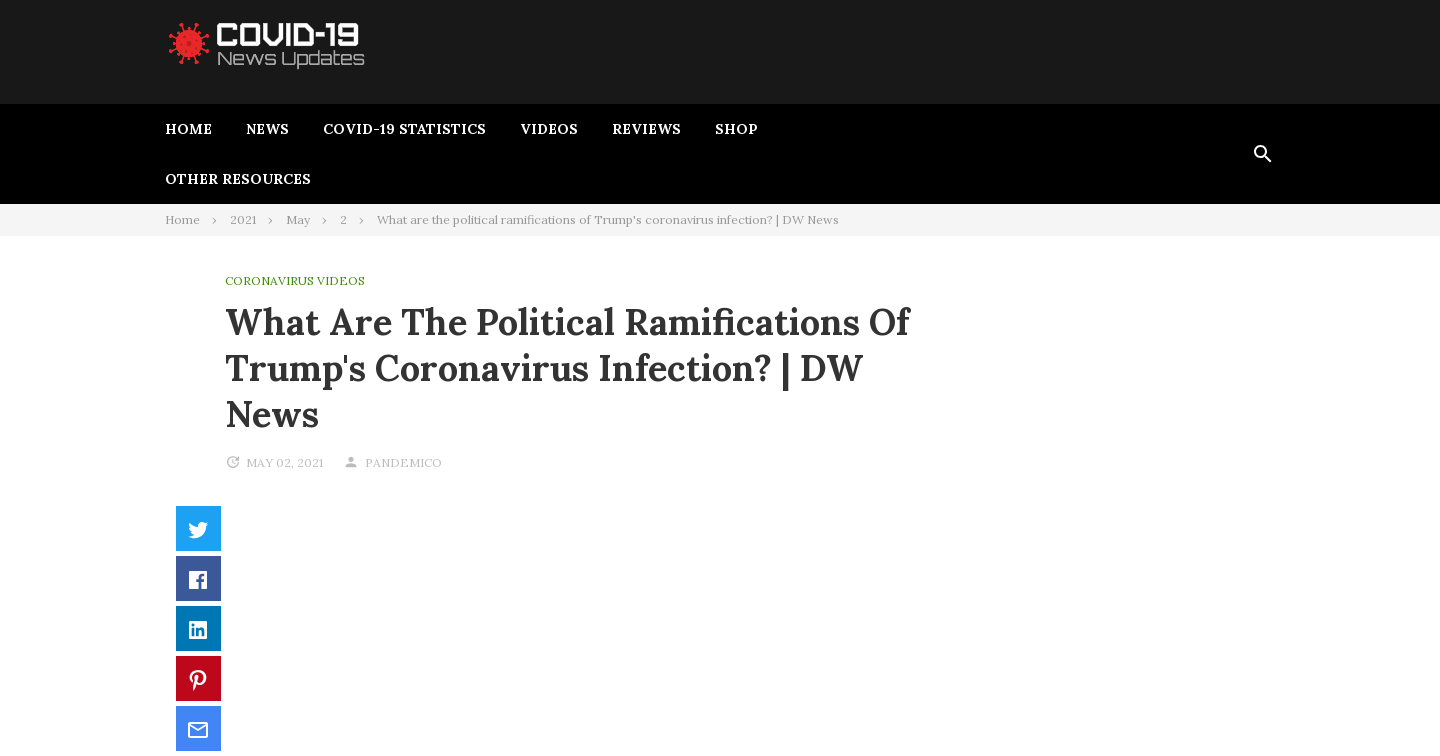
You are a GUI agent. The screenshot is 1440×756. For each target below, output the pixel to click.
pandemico (403, 462)
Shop (736, 129)
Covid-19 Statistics (404, 129)
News (267, 129)
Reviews (646, 129)
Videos (549, 129)
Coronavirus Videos (295, 280)
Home (188, 129)
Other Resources (238, 179)
